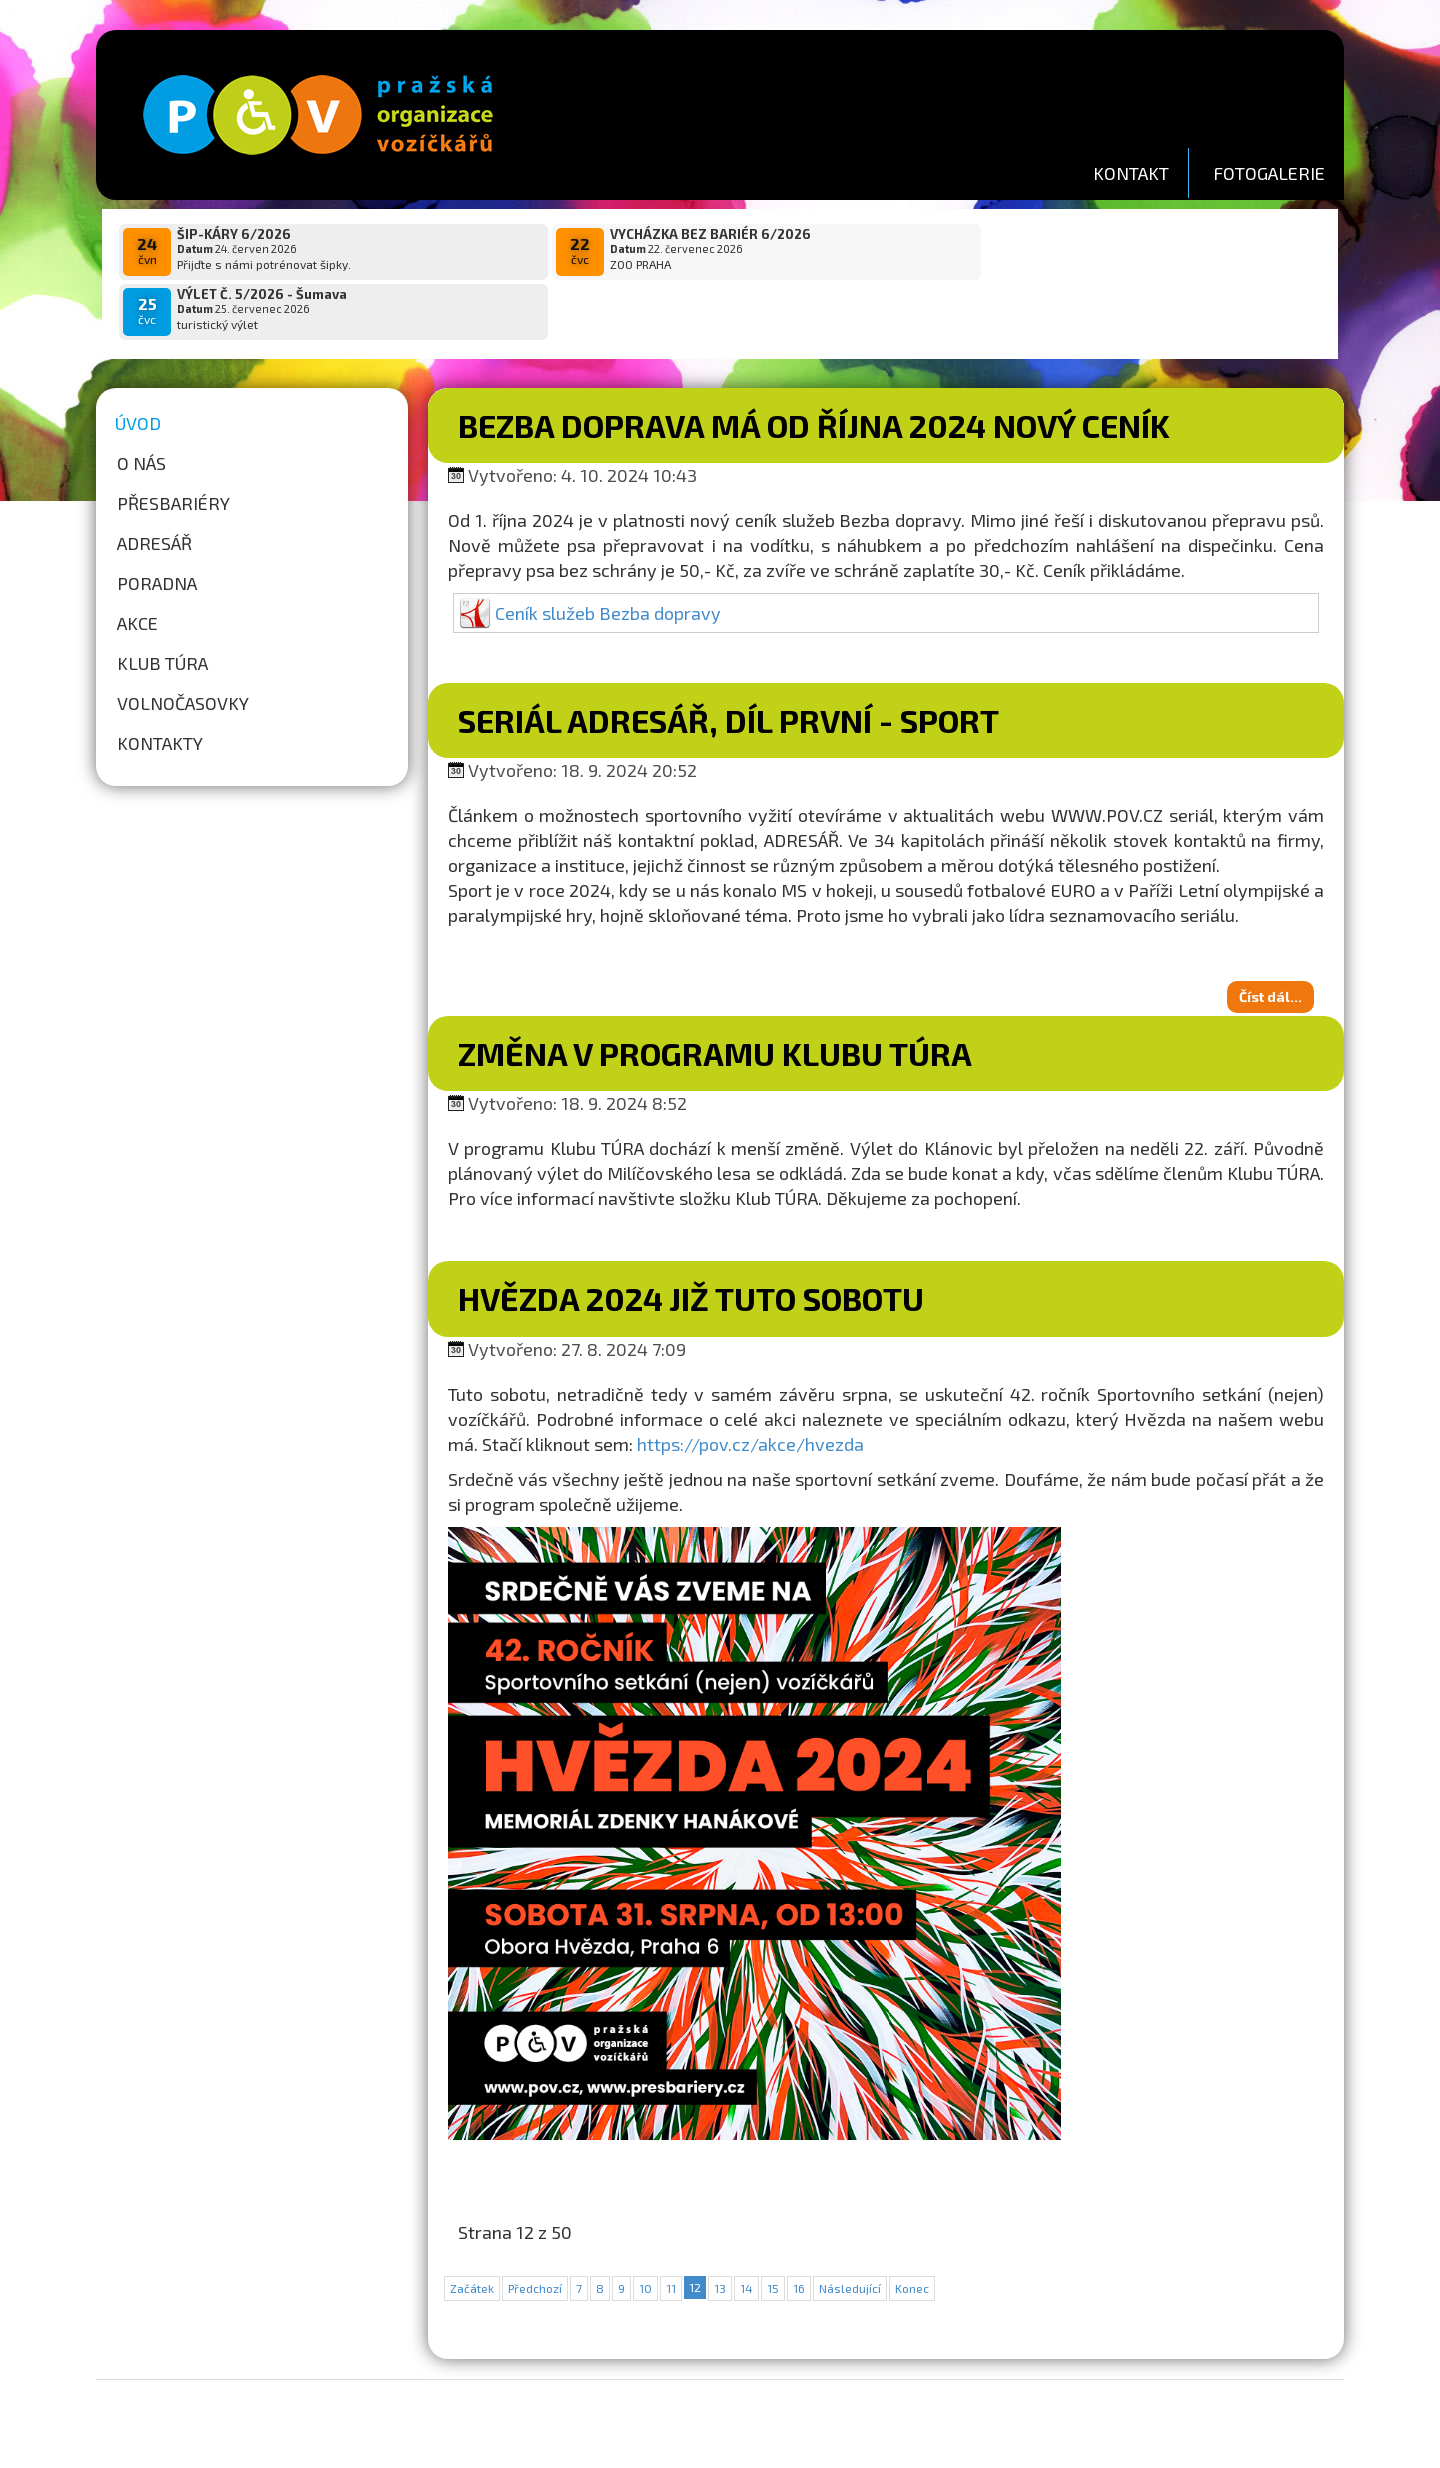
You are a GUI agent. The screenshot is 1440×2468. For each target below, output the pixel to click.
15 (773, 2228)
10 (645, 2228)
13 (720, 2228)
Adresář (154, 483)
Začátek (472, 2228)
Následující (850, 2228)
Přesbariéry (173, 443)
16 (799, 2228)
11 (671, 2228)
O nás (141, 403)
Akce (137, 563)
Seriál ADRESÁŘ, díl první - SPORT (728, 660)
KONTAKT (1131, 173)
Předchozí (535, 2228)
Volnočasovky (183, 643)
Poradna (157, 523)
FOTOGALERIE (1269, 173)
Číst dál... (1270, 936)
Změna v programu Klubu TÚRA (715, 993)
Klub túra (162, 603)
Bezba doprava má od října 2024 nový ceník (814, 365)
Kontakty (160, 683)
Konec (912, 2228)
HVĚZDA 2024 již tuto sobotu (691, 1238)
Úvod (138, 363)
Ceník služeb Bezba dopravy (608, 553)
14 (746, 2228)
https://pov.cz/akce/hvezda (750, 1384)
